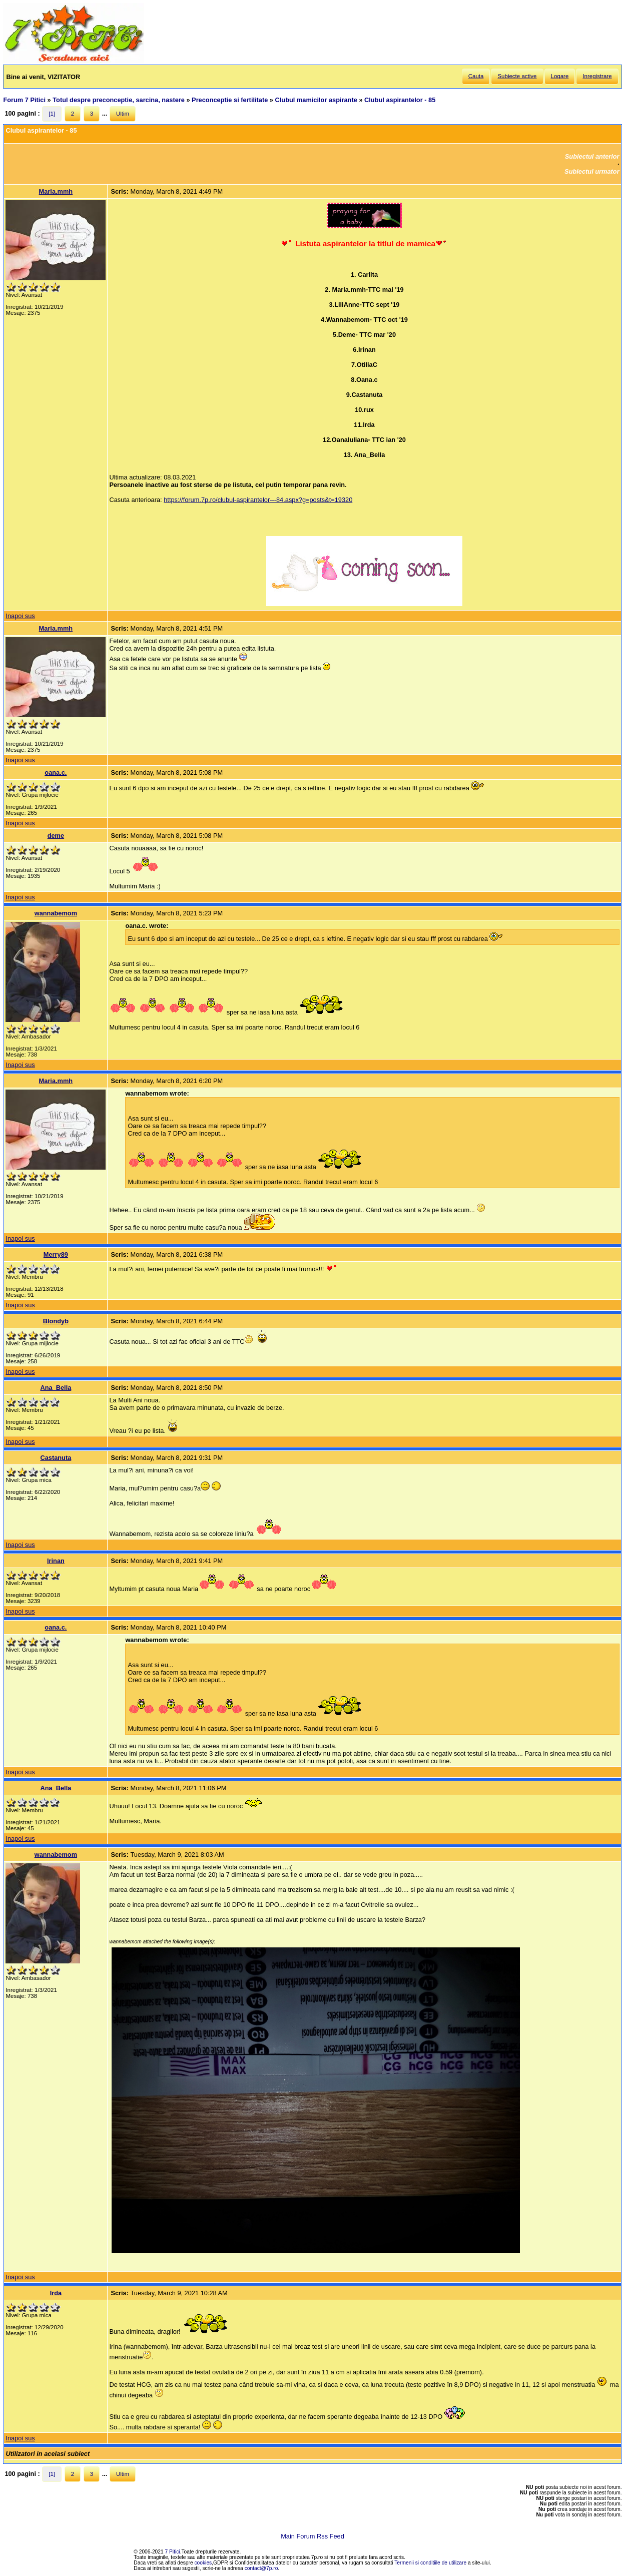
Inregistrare (596, 76)
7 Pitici (172, 2551)
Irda (56, 2293)
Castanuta (55, 1457)
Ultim (122, 114)
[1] (52, 114)
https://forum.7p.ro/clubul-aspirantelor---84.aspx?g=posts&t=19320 (258, 499)
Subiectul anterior (592, 156)
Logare (560, 76)
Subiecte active (516, 76)
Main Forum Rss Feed (312, 2536)
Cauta (476, 76)
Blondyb (56, 1321)
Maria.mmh (56, 191)
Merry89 (56, 1254)
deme (56, 835)
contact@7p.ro (261, 2568)
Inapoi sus (20, 616)
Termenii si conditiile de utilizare (430, 2562)
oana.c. (56, 772)
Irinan (56, 1561)
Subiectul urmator (591, 171)
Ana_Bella (55, 1387)
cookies (203, 2562)
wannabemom (56, 913)
